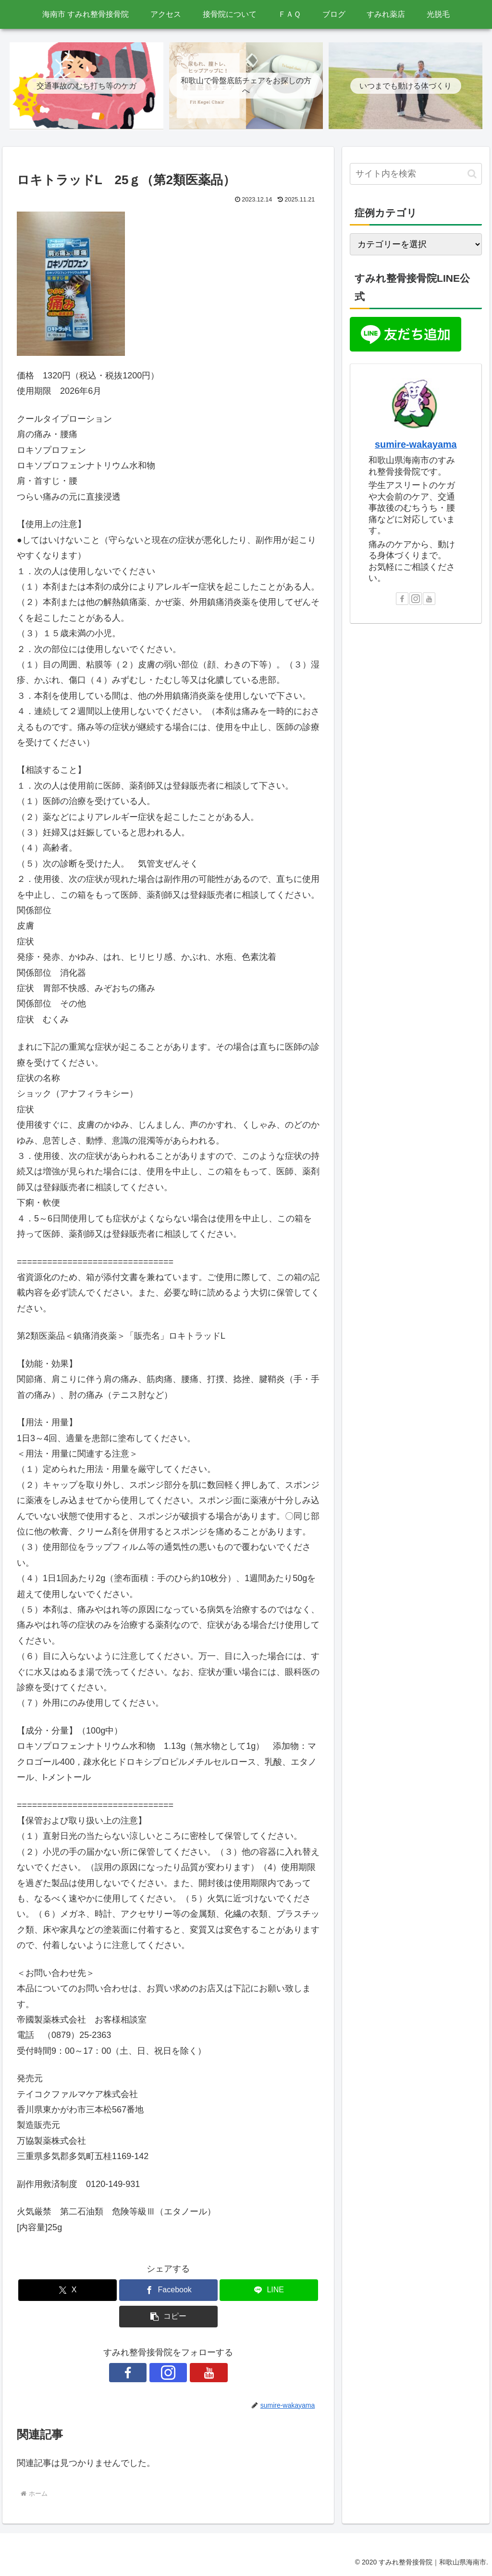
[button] (168, 2316)
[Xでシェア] (67, 2290)
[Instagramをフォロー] (168, 2372)
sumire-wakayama (415, 444)
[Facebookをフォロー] (146, 2372)
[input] (415, 174)
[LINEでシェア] (269, 2290)
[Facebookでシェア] (168, 2290)
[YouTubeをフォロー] (190, 2372)
